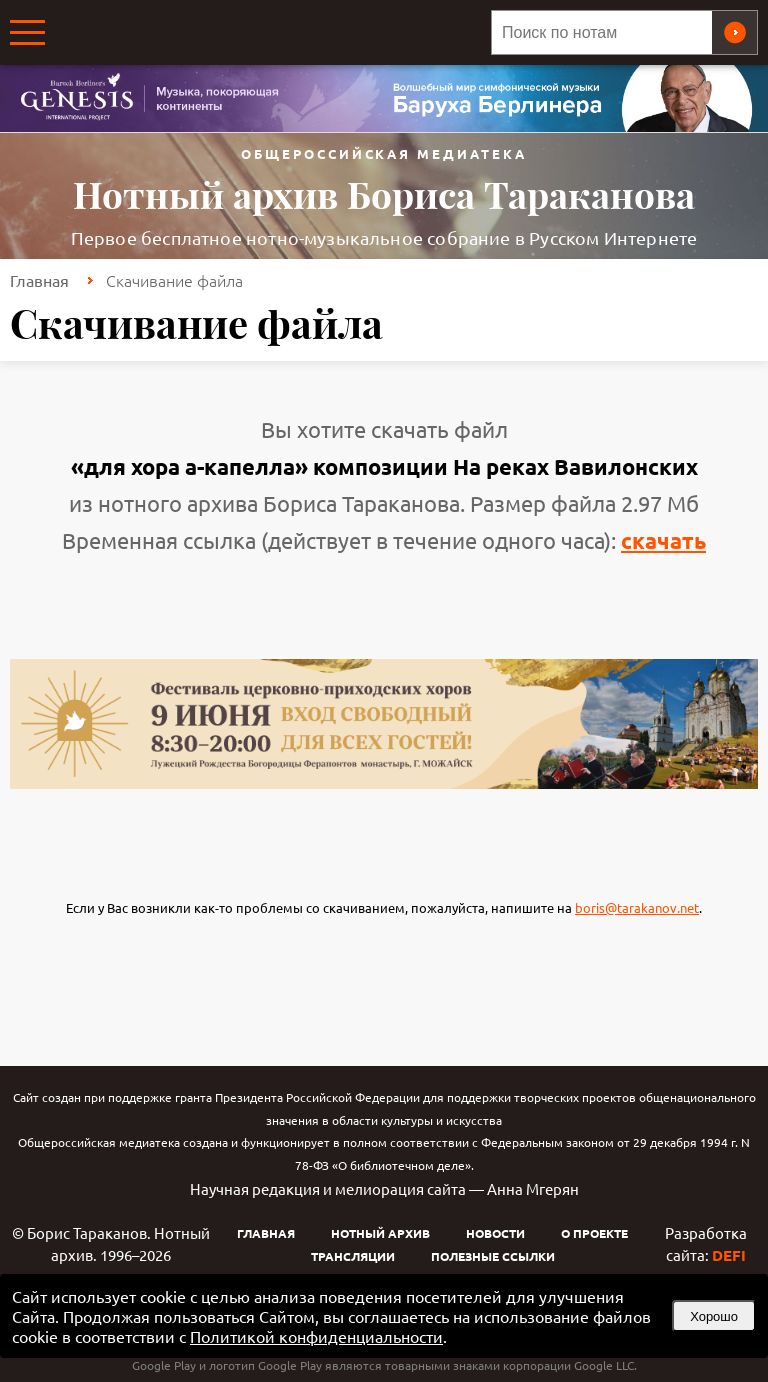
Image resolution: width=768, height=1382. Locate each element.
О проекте (594, 1233)
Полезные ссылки (493, 1256)
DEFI (729, 1255)
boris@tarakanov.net (637, 907)
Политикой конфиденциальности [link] (316, 1336)
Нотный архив (380, 1233)
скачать (663, 540)
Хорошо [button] (714, 1316)
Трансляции (353, 1256)
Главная (39, 280)
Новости (495, 1233)
